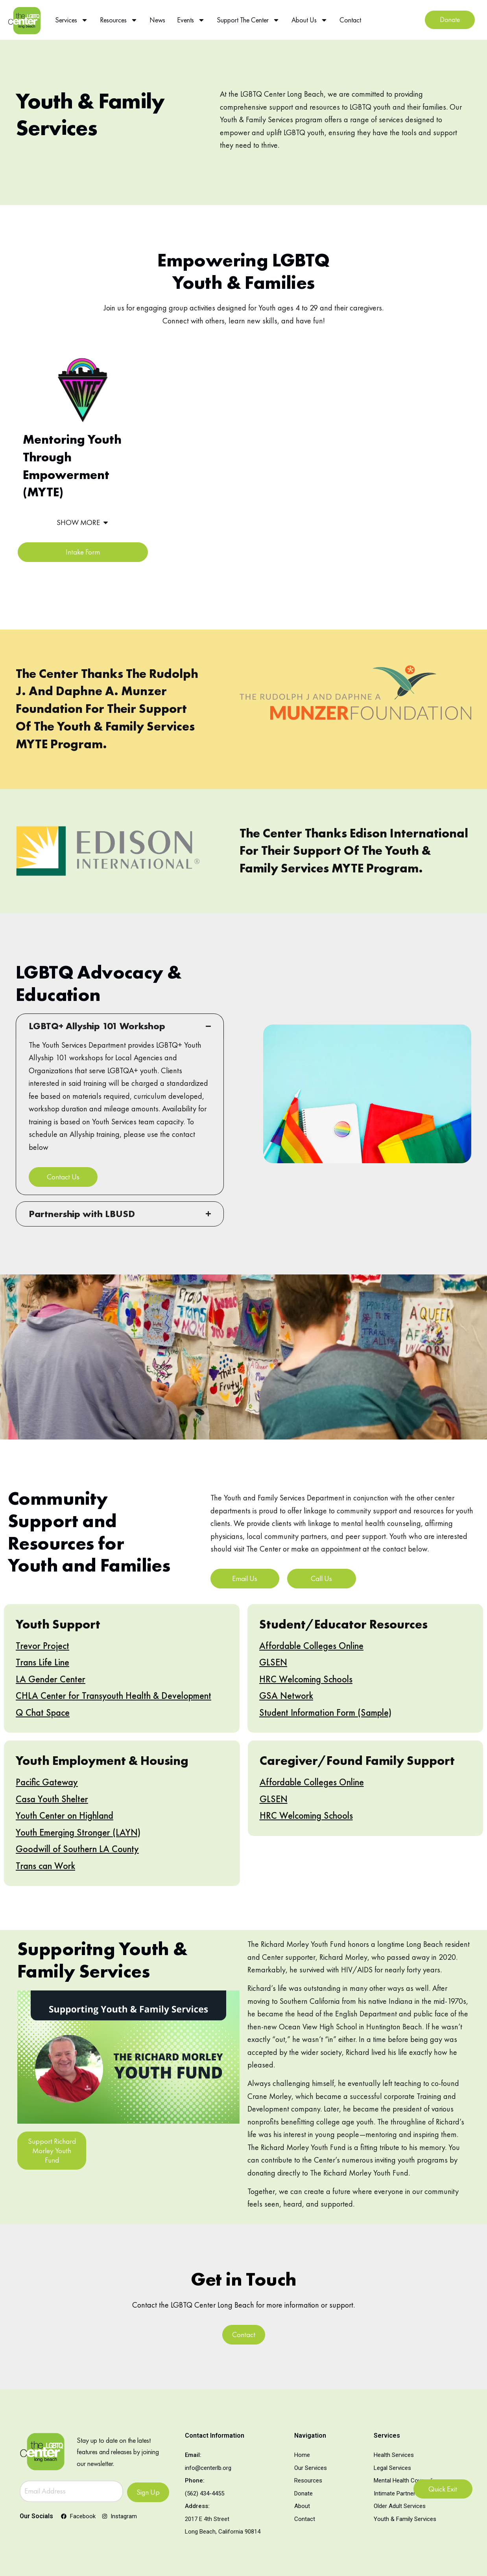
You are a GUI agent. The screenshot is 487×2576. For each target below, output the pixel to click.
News (157, 19)
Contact (350, 19)
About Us (309, 20)
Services (71, 20)
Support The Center (248, 20)
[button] (83, 519)
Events (191, 20)
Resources (119, 20)
